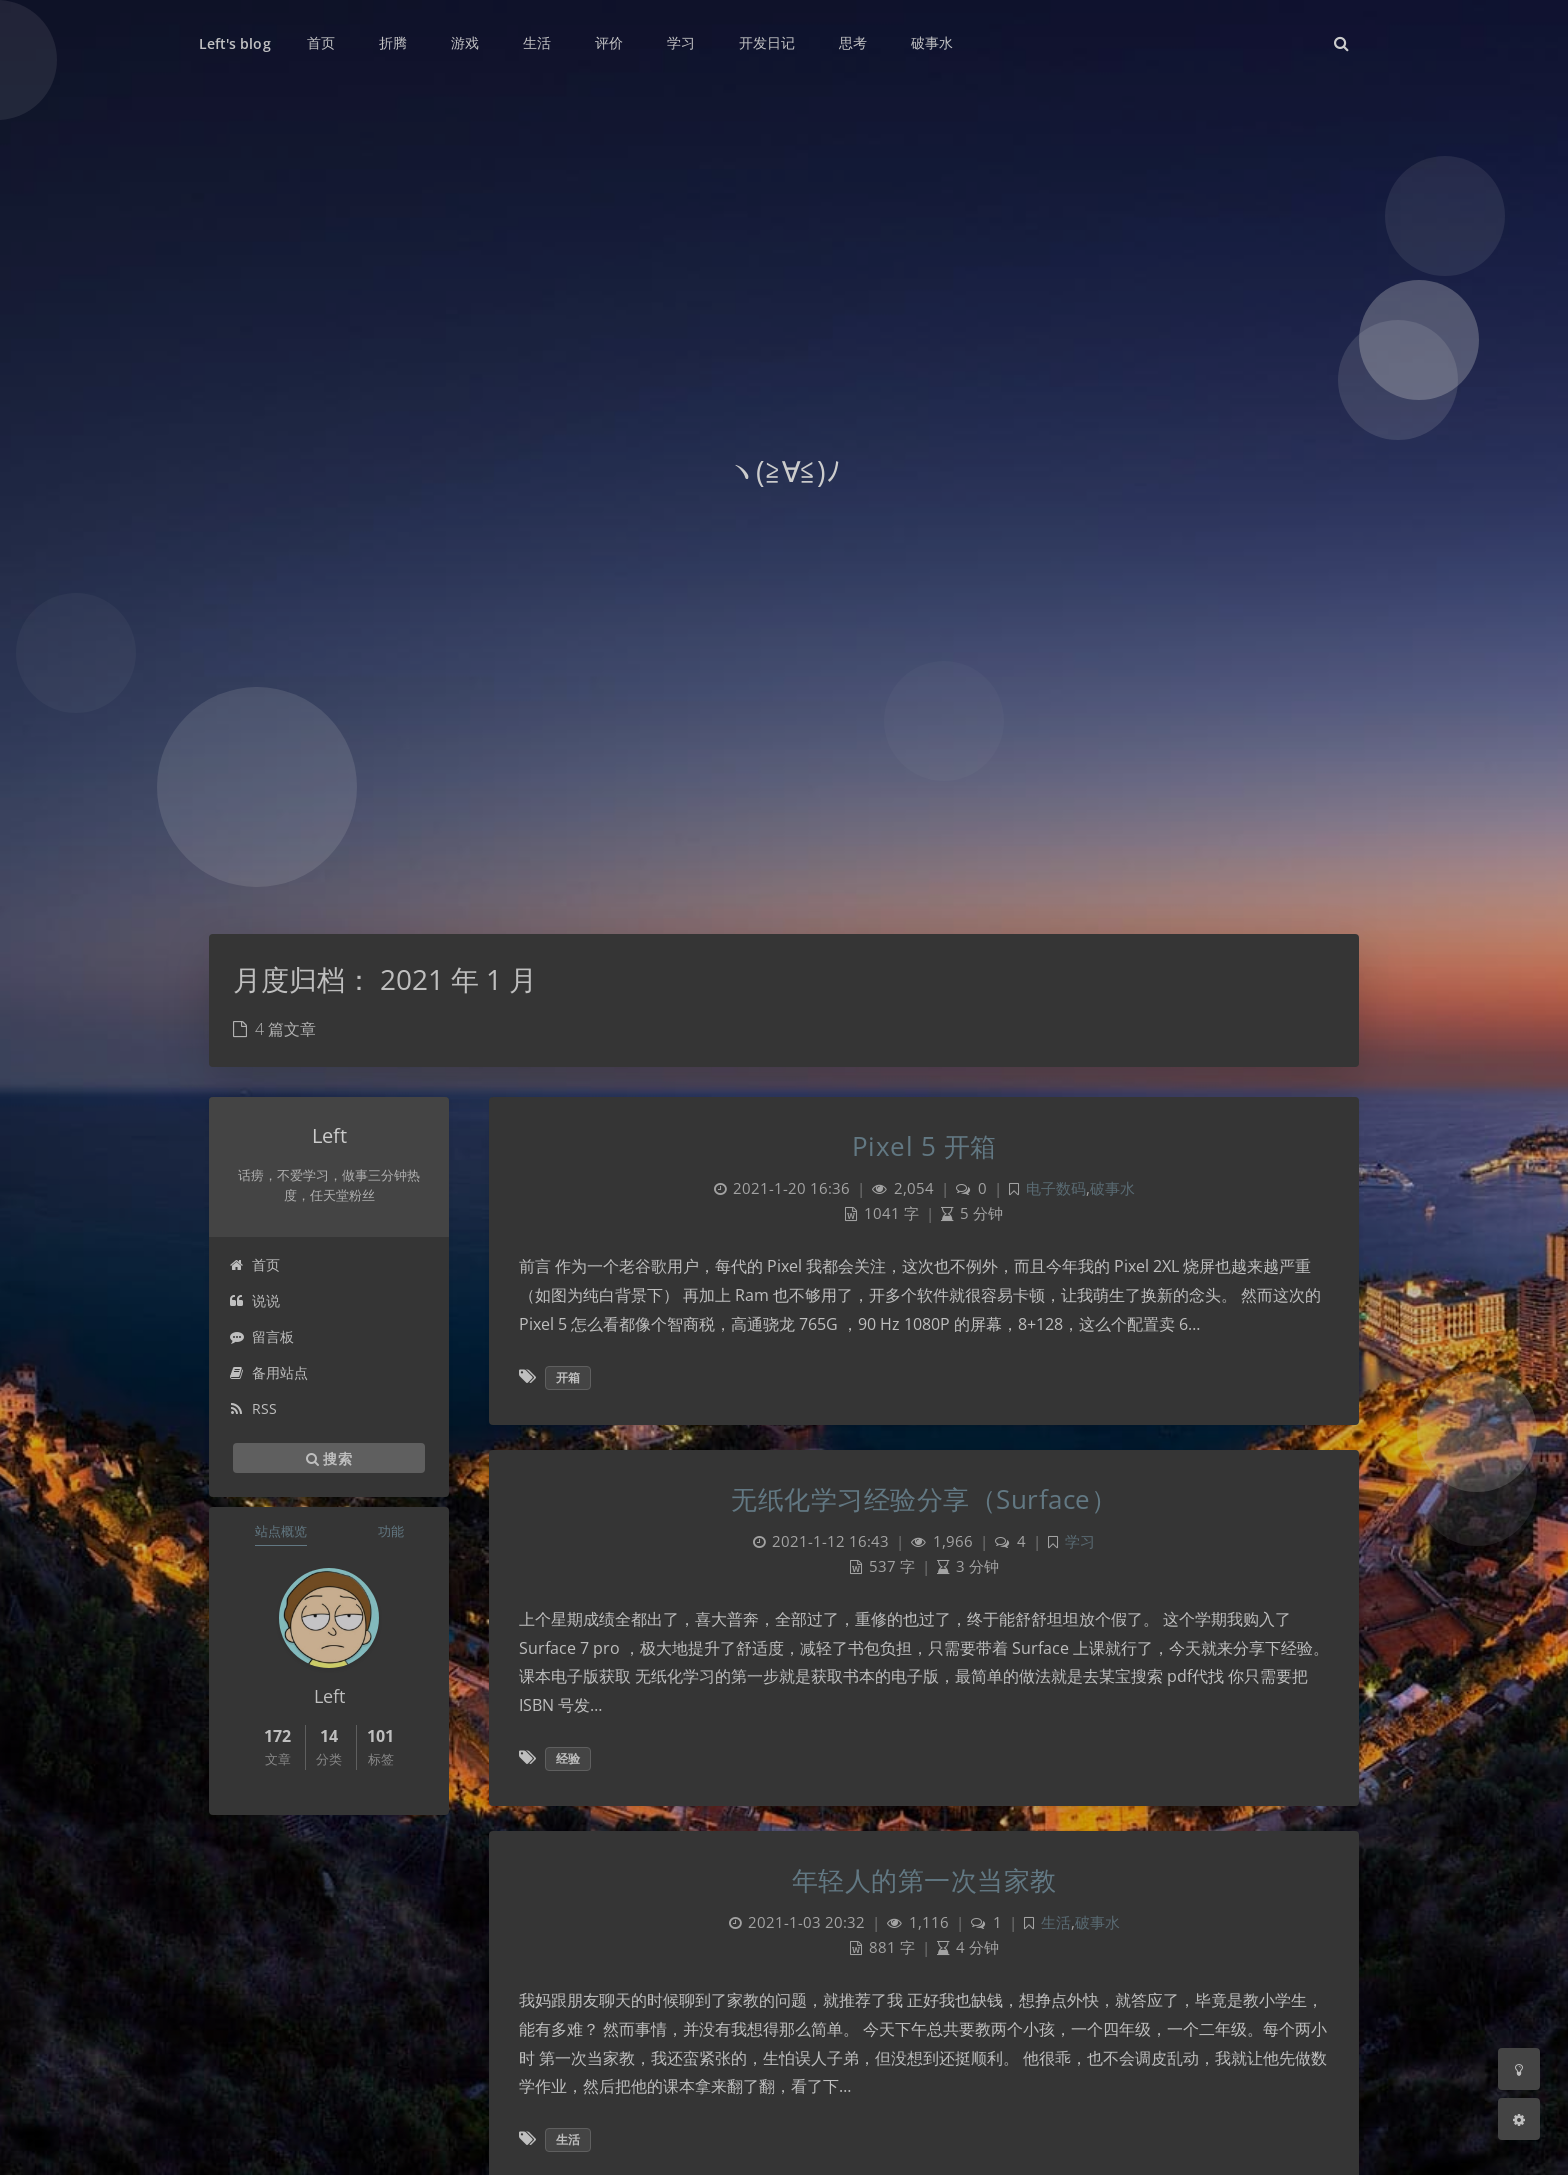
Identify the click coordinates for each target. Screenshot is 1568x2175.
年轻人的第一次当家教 (924, 1880)
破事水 (1112, 1188)
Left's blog (235, 43)
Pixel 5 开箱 (924, 1146)
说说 (254, 1300)
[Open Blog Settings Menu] (1519, 2119)
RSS (253, 1408)
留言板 (261, 1336)
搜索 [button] (329, 1458)
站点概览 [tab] (281, 1531)
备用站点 (268, 1372)
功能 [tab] (391, 1531)
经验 (568, 1758)
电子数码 (1056, 1188)
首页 (254, 1264)
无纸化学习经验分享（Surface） (924, 1499)
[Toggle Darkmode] (1519, 2069)
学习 (1080, 1541)
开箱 (568, 1377)
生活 (1056, 1922)
